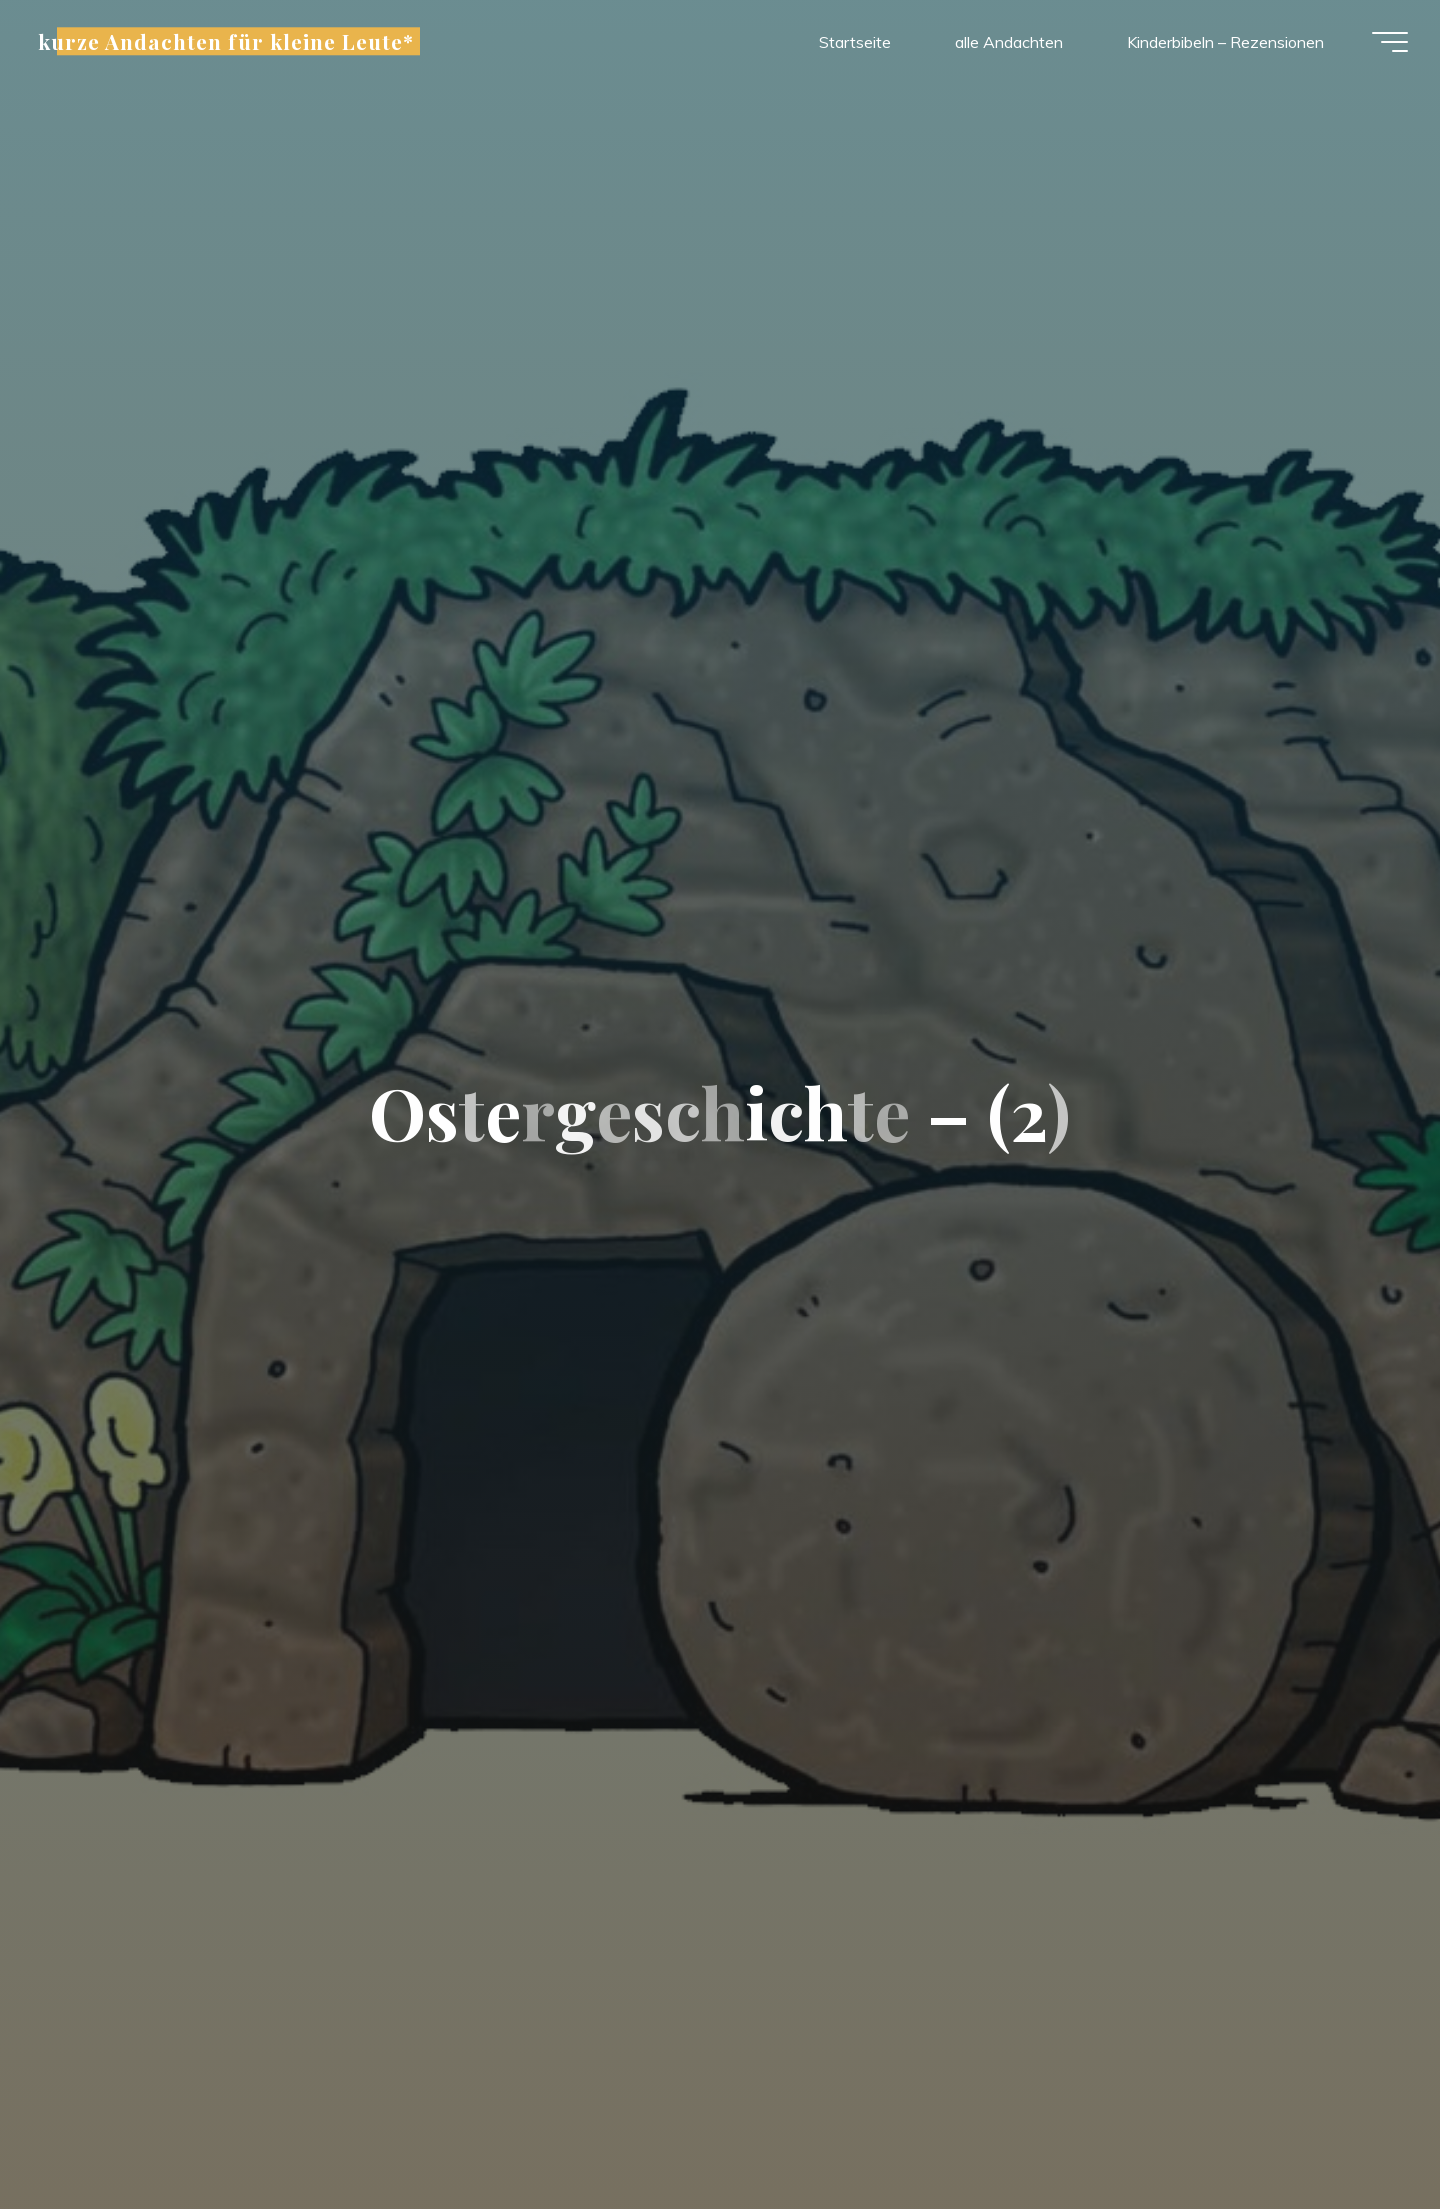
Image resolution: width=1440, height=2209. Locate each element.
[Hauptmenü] (1382, 45)
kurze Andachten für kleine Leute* (234, 44)
